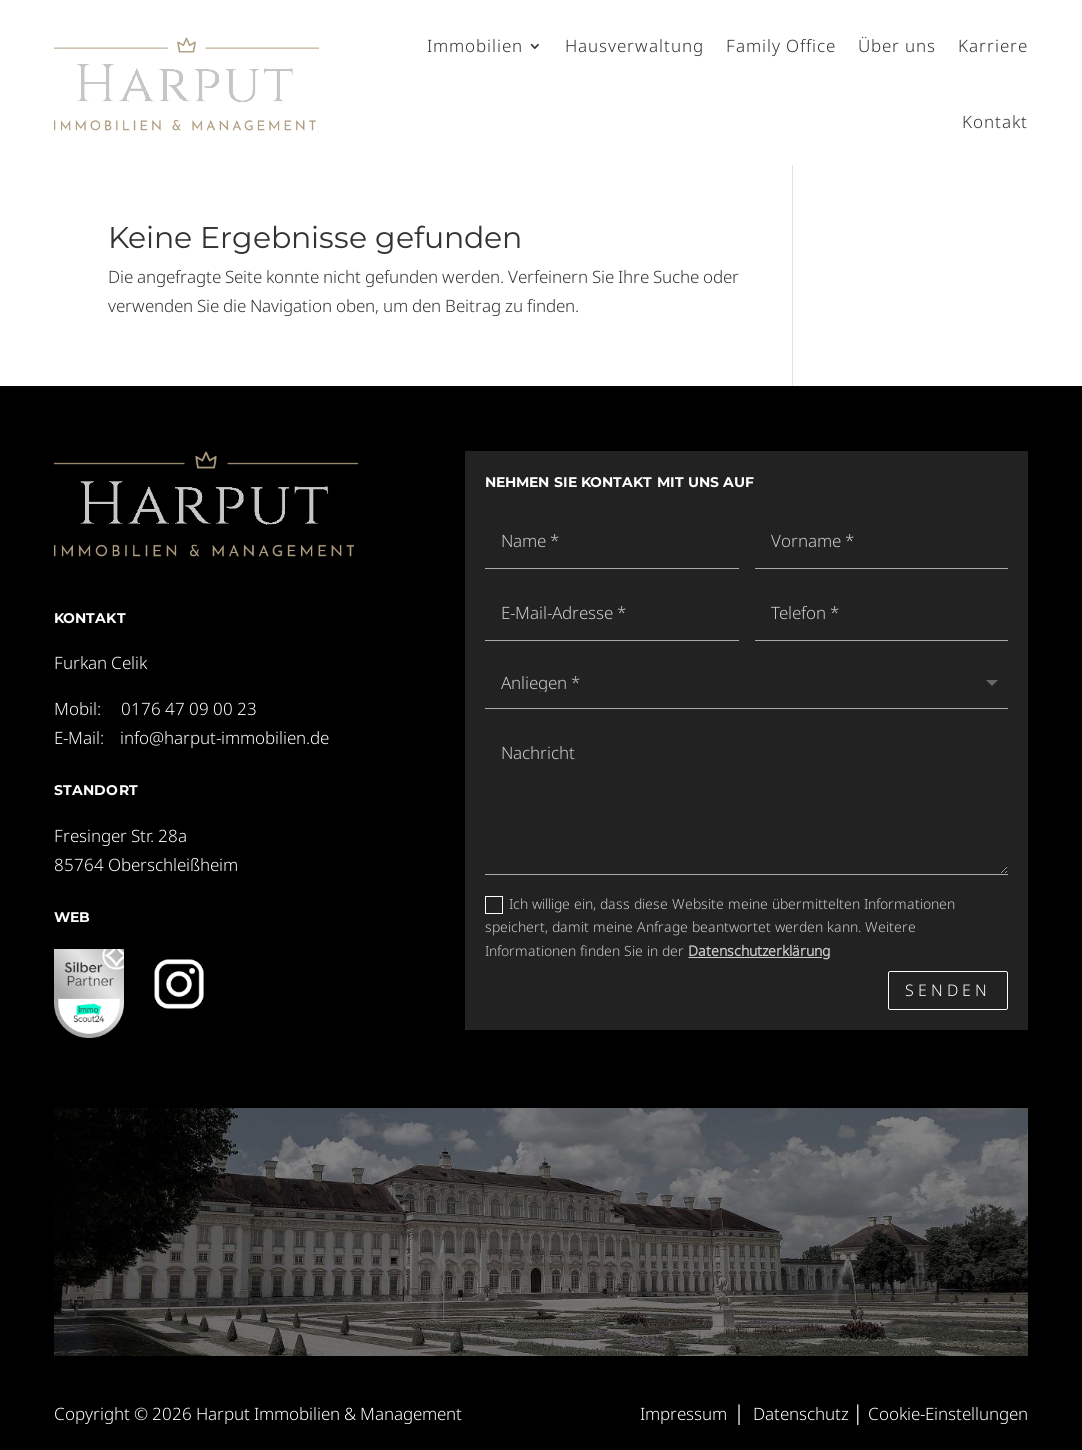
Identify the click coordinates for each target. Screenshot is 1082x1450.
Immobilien (475, 45)
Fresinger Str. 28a (120, 835)
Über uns (897, 45)
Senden (948, 990)
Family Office (781, 45)
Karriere (993, 45)
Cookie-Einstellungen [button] (948, 1413)
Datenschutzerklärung (759, 950)
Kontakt (995, 121)
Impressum (683, 1413)
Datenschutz (801, 1413)
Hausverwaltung (634, 45)
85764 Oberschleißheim (146, 864)
